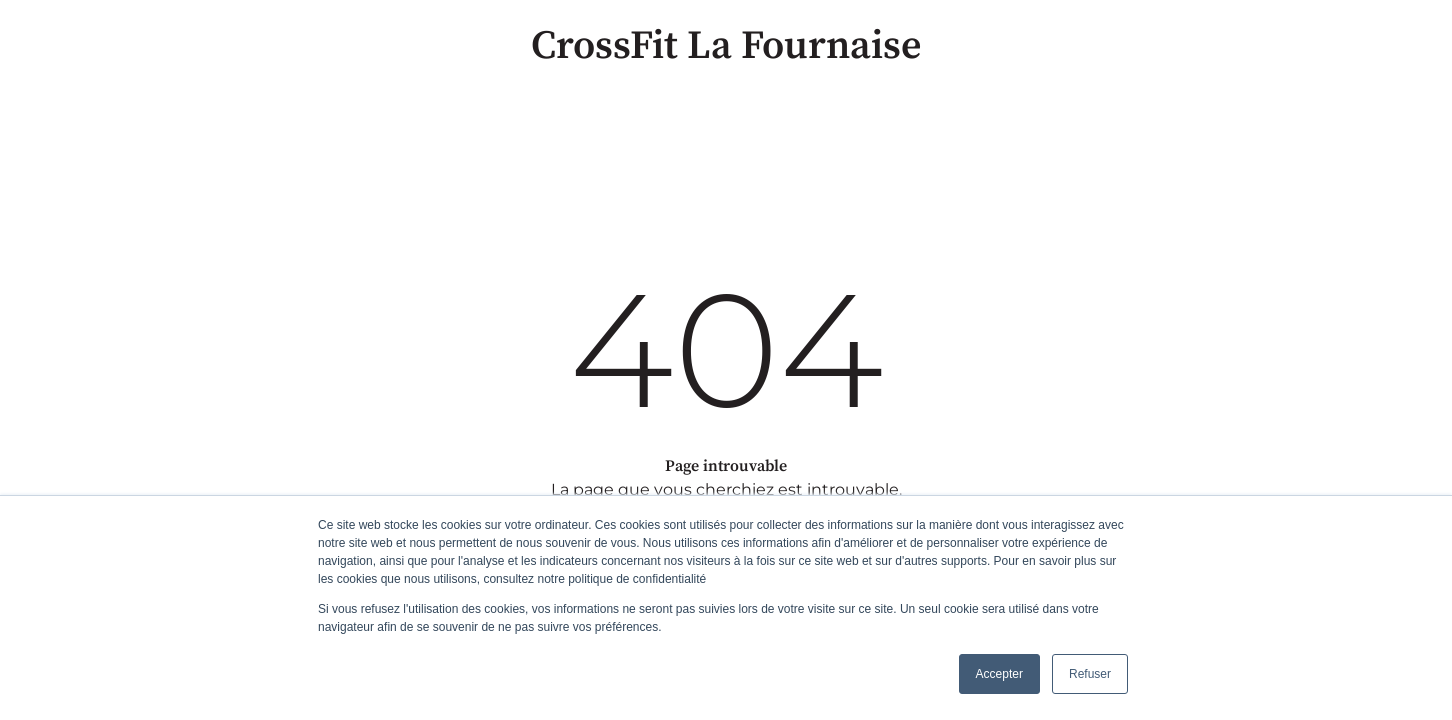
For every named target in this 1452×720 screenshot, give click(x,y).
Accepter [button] (999, 674)
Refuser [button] (1090, 674)
